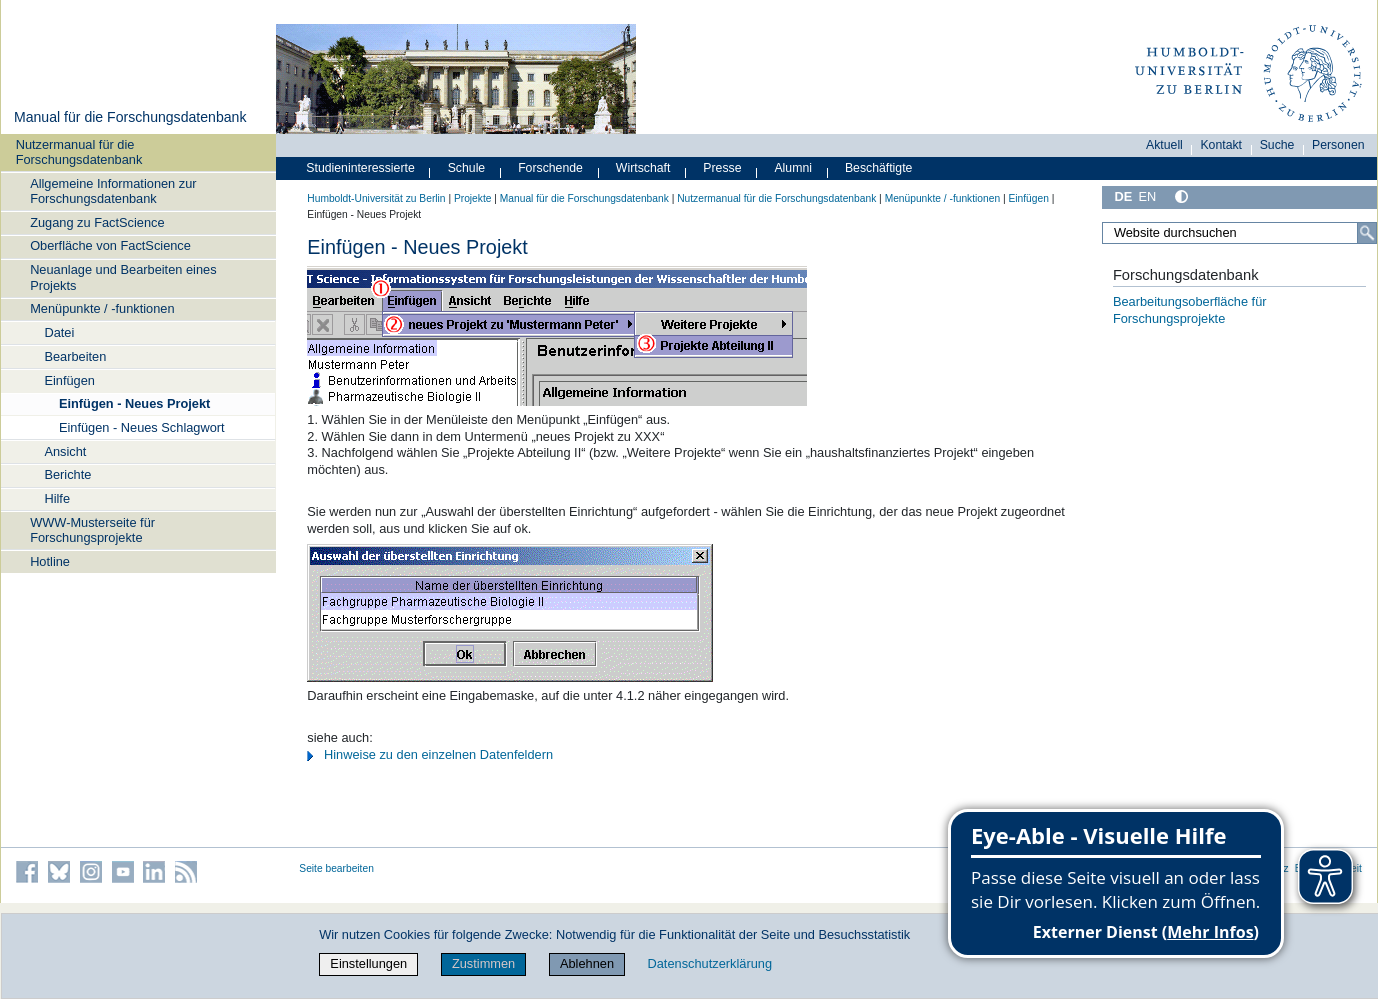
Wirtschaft (643, 168)
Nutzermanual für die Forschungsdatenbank (79, 152)
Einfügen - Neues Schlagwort (142, 427)
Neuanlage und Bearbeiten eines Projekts (123, 277)
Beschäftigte (879, 168)
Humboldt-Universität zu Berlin (376, 198)
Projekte (473, 198)
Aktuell (1164, 145)
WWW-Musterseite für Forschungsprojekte (92, 530)
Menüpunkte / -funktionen (102, 308)
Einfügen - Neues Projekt (134, 403)
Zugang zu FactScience (97, 222)
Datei (59, 332)
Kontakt (1221, 145)
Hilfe (57, 498)
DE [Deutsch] (1123, 196)
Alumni (793, 168)
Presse (722, 168)
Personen (1338, 145)
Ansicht (65, 451)
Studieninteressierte (360, 168)
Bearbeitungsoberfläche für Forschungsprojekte (1190, 310)
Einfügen (69, 380)
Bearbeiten (75, 356)
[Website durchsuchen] (1239, 233)
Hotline (50, 561)
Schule (467, 168)
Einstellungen (368, 963)
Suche (1277, 145)
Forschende (550, 168)
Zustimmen (483, 963)
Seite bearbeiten (336, 868)
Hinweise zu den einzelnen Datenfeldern (438, 754)
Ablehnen (587, 963)
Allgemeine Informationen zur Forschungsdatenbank (113, 191)
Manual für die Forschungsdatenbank (130, 117)
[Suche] (1367, 233)
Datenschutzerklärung (710, 963)
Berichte (67, 474)
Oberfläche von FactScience (110, 245)
